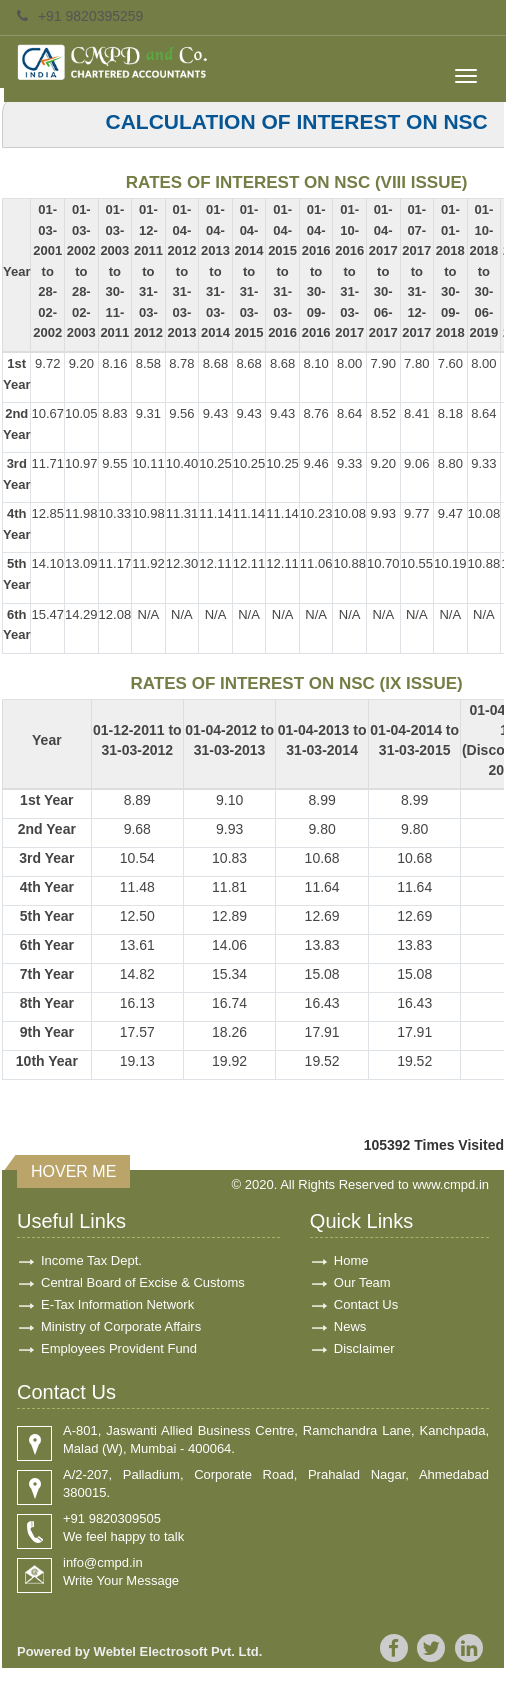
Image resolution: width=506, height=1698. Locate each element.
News (350, 1326)
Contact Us (366, 1304)
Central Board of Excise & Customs (143, 1282)
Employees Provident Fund (119, 1348)
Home (351, 1260)
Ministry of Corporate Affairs (121, 1326)
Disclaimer (364, 1348)
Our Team (362, 1282)
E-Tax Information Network (117, 1304)
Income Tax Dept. (91, 1260)
